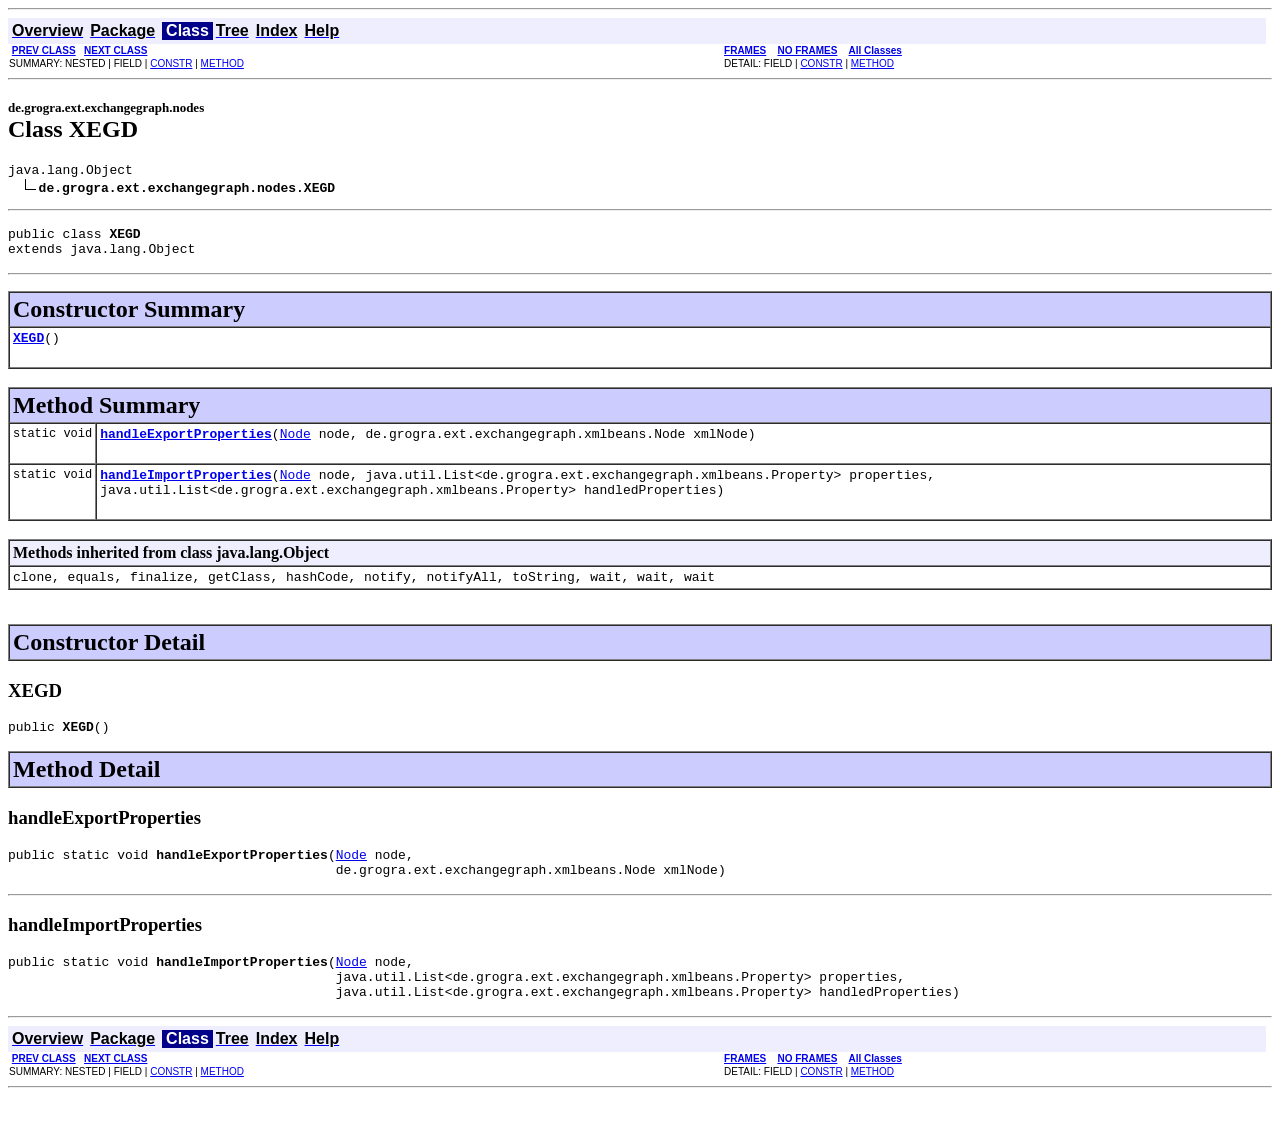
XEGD (28, 349)
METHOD (222, 63)
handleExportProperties (186, 448)
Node (295, 448)
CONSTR (171, 63)
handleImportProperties (186, 492)
